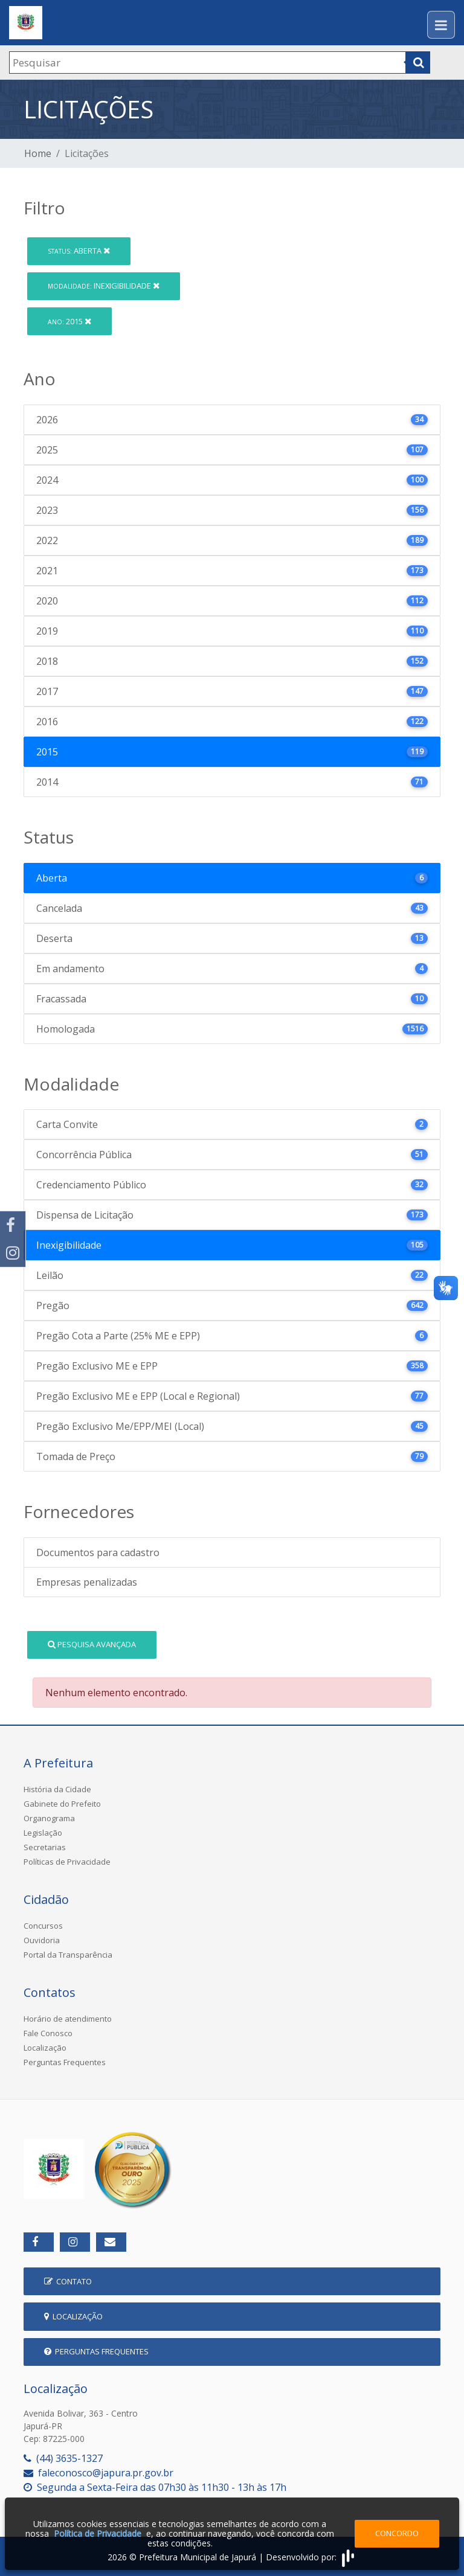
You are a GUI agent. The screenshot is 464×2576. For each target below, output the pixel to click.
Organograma (49, 1818)
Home (37, 153)
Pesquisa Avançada (92, 1644)
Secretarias (45, 1847)
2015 (69, 321)
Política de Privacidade (97, 2533)
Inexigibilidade (104, 285)
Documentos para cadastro (98, 1552)
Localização (45, 2047)
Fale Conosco (48, 2033)
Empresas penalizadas (86, 1582)
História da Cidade (57, 1789)
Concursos (43, 1925)
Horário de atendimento (68, 2018)
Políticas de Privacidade (67, 1861)
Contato (68, 2281)
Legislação (43, 1832)
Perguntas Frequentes (65, 2062)
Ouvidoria (42, 1940)
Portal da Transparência (68, 1954)
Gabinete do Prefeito (62, 1803)
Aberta (79, 250)
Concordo (397, 2533)
